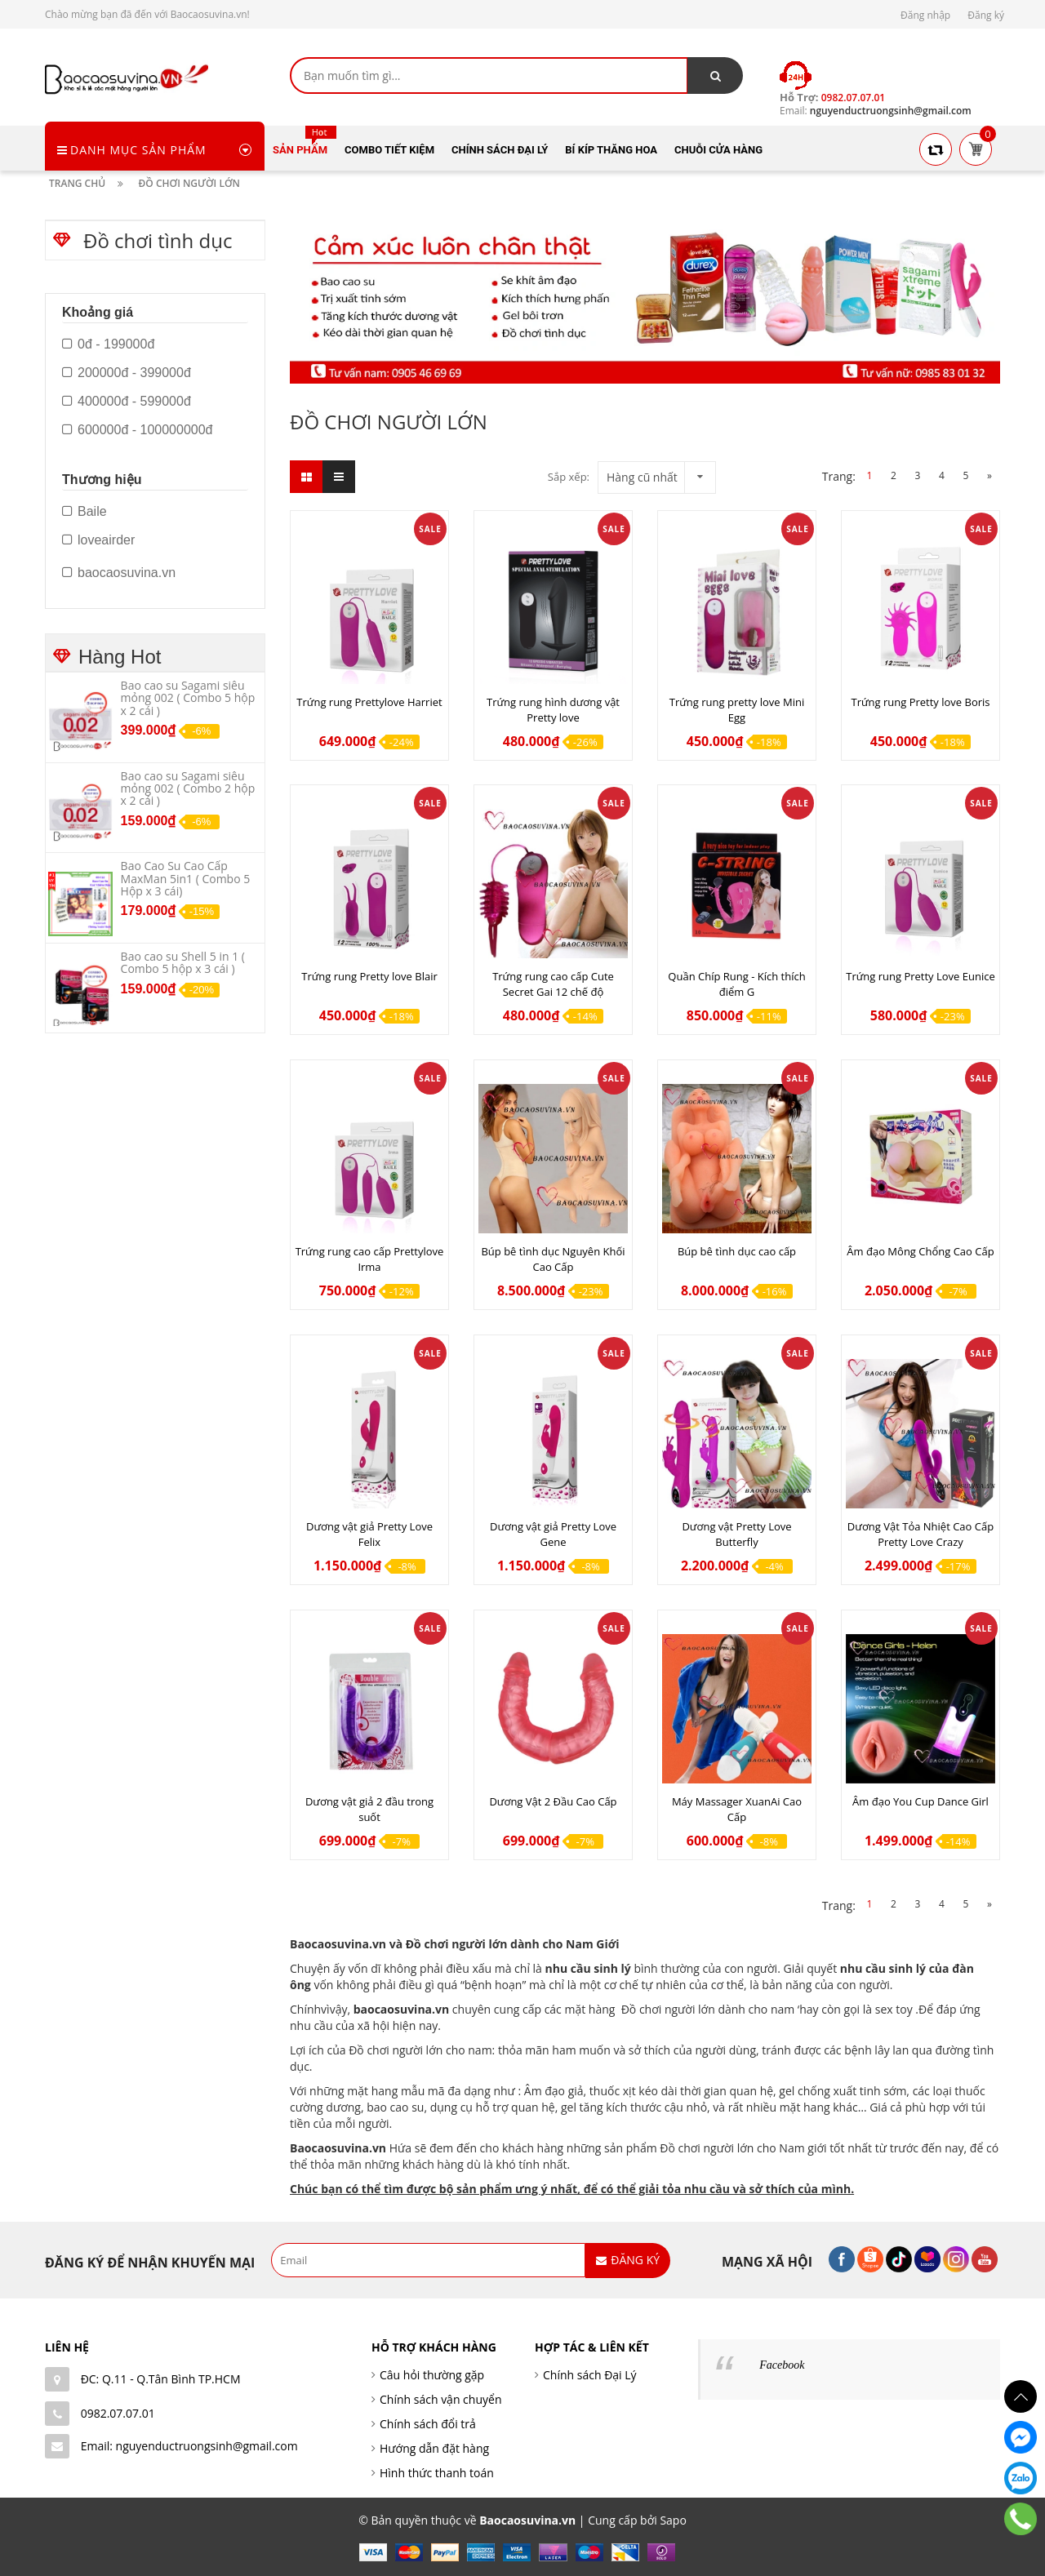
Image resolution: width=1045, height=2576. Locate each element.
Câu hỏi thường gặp (432, 2375)
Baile (84, 511)
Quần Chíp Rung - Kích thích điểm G (736, 984)
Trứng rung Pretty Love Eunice (920, 976)
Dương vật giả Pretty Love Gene (553, 1534)
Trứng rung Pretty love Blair (369, 976)
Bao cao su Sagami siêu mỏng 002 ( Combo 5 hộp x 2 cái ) (188, 697)
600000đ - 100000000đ (137, 430)
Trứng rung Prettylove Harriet (369, 702)
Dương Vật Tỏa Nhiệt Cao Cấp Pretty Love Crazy (920, 1534)
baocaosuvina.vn (402, 2009)
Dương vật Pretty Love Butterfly (736, 1534)
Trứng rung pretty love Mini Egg (736, 710)
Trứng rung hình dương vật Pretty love (553, 710)
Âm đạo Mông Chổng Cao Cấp (920, 1251)
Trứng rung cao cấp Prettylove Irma (370, 1259)
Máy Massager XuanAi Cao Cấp (737, 1809)
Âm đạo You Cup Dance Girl (920, 1801)
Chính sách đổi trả (428, 2424)
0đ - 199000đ (108, 344)
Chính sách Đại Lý (590, 2375)
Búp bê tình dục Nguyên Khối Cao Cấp (553, 1259)
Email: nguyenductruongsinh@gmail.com (189, 2446)
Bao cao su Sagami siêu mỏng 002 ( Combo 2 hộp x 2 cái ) (188, 788)
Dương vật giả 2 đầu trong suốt (369, 1809)
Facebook (781, 2365)
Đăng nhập (925, 15)
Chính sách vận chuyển (440, 2399)
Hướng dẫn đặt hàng (434, 2448)
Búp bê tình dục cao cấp (737, 1251)
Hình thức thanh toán (437, 2473)
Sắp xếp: (568, 476)
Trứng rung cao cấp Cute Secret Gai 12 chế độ (553, 984)
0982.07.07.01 (118, 2413)
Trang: (839, 476)
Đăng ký (985, 15)
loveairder (98, 540)
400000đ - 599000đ (126, 401)
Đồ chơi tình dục (157, 240)
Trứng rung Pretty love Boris (920, 702)
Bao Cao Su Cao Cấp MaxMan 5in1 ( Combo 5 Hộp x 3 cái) (186, 878)
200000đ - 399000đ (126, 373)
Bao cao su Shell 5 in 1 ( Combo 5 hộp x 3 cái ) (183, 962)
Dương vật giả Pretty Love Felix (369, 1534)
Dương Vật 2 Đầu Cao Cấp (552, 1801)
